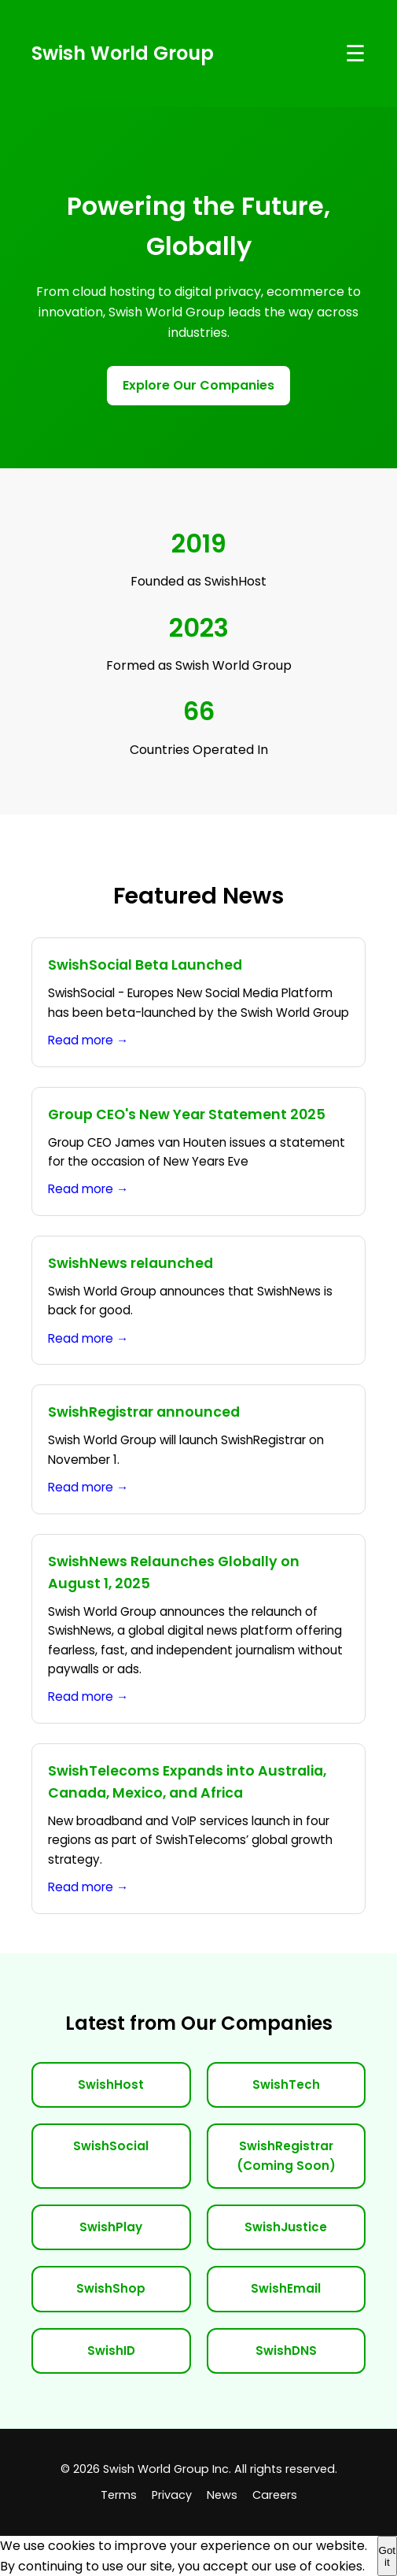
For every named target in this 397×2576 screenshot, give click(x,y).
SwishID (111, 2350)
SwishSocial (111, 2146)
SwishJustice (285, 2227)
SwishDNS (286, 2350)
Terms (119, 2495)
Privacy (172, 2495)
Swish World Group (122, 53)
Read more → (88, 1040)
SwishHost (111, 2084)
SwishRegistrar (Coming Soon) (286, 2155)
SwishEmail (286, 2288)
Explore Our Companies (198, 385)
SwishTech (286, 2084)
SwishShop (110, 2288)
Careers (274, 2495)
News (222, 2495)
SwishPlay (110, 2227)
